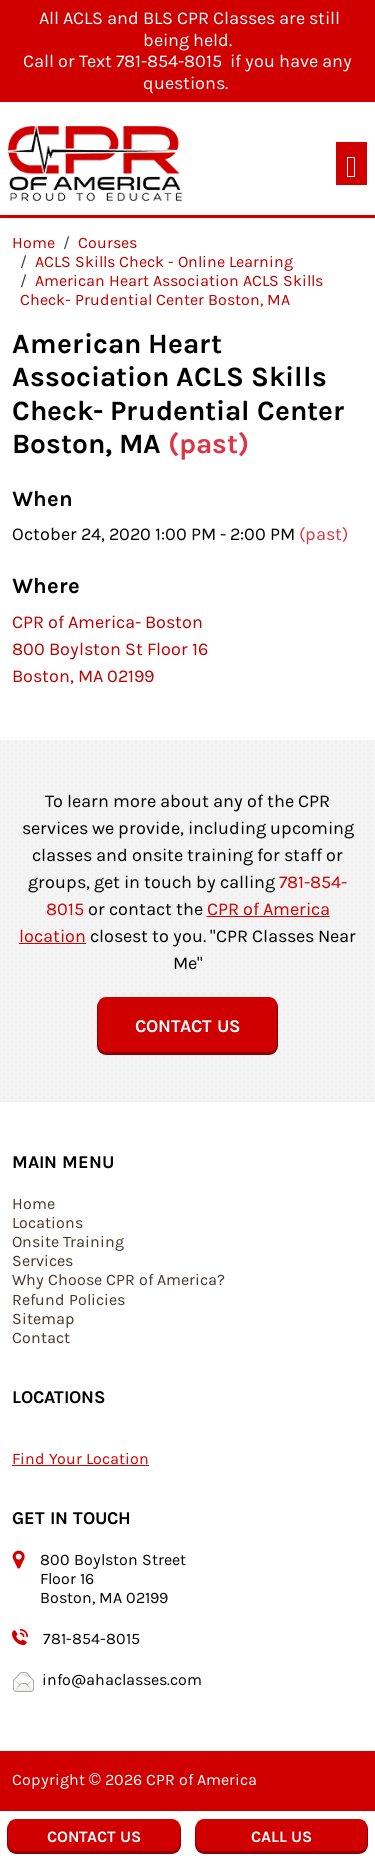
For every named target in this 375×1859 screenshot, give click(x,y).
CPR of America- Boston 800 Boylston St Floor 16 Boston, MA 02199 (110, 649)
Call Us (281, 1836)
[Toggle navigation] (351, 163)
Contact (41, 1337)
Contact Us (187, 1026)
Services (42, 1260)
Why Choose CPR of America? (118, 1279)
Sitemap (43, 1318)
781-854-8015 (91, 1638)
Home (33, 1203)
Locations (47, 1222)
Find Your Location (80, 1458)
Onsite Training (68, 1241)
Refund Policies (68, 1299)
